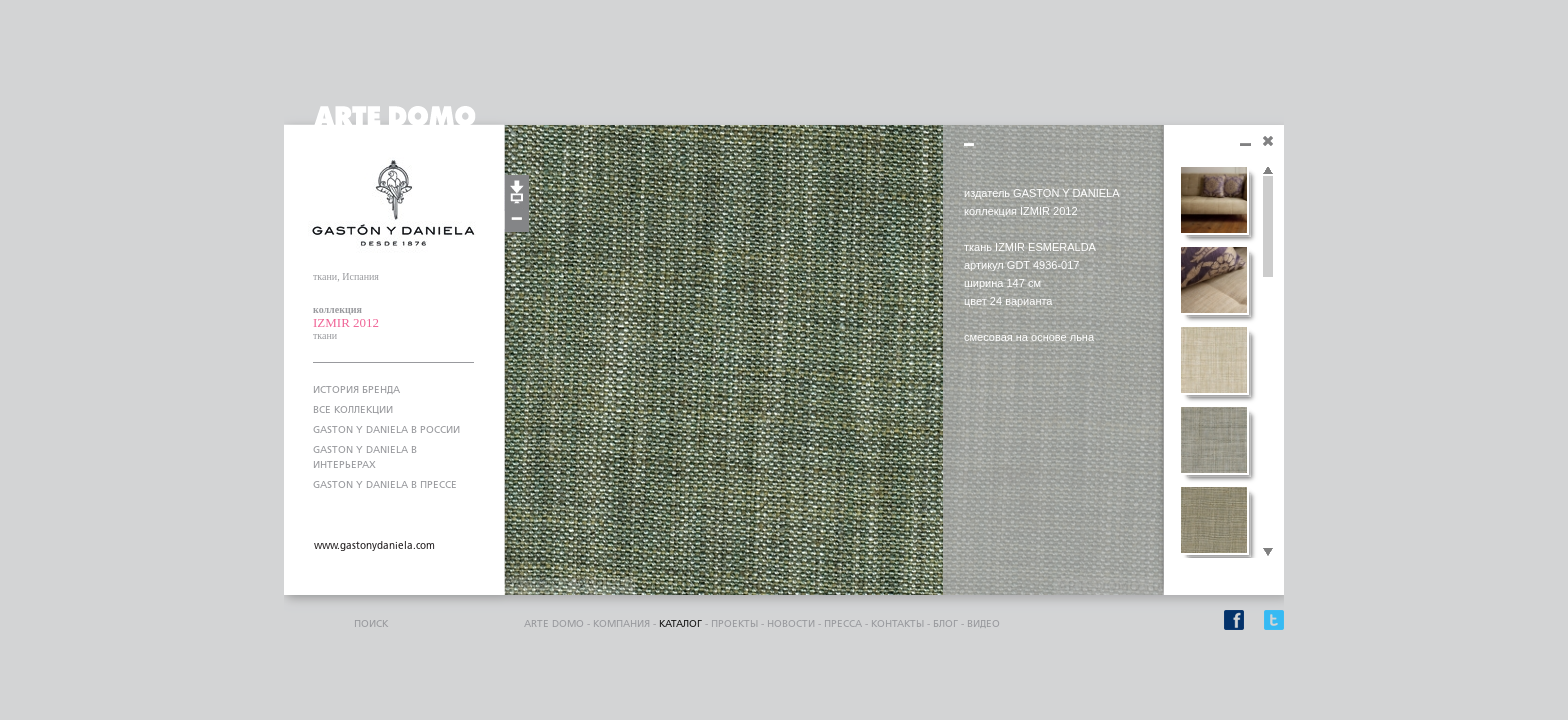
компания (621, 624)
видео (983, 624)
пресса (843, 624)
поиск (371, 624)
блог (945, 624)
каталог (680, 624)
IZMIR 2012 (346, 322)
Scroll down (1268, 553)
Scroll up (1268, 171)
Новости (791, 624)
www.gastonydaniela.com (374, 546)
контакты (897, 624)
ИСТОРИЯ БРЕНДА (356, 390)
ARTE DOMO (554, 624)
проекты (734, 624)
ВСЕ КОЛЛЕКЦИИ (353, 410)
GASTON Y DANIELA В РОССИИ (386, 430)
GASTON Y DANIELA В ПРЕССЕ (385, 485)
